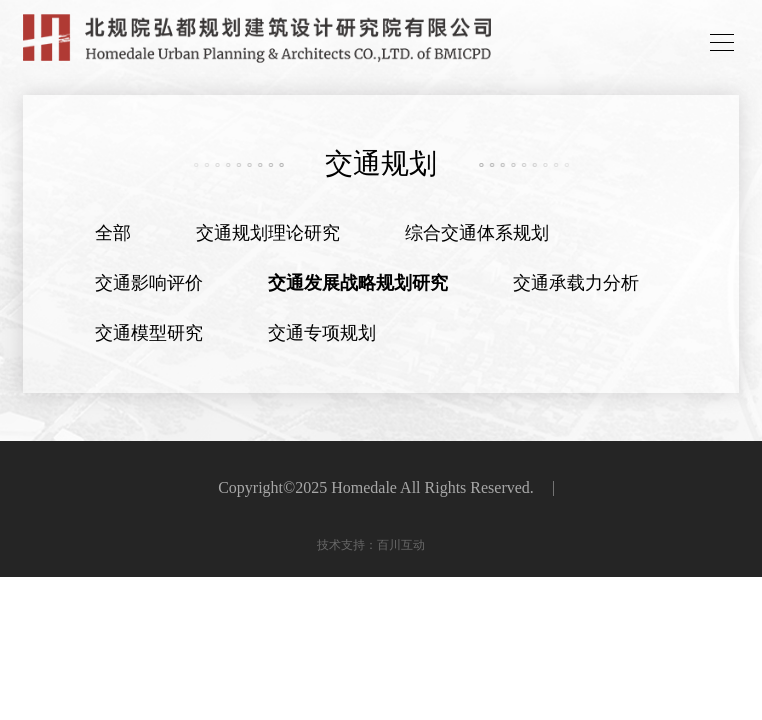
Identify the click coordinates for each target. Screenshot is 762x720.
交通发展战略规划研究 (358, 283)
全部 (113, 233)
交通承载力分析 (576, 283)
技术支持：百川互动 (371, 545)
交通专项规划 (322, 333)
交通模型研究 (149, 333)
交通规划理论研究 (268, 233)
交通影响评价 (149, 283)
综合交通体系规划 (477, 233)
